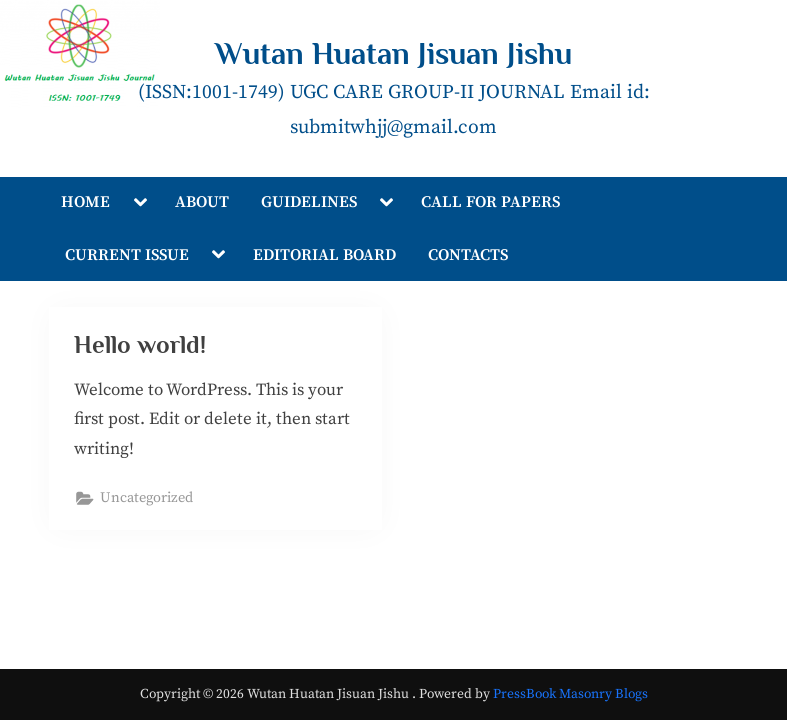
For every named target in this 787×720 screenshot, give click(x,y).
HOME (85, 202)
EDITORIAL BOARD (324, 255)
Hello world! (140, 344)
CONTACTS (468, 255)
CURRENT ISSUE (127, 255)
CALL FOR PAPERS (490, 202)
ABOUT (202, 202)
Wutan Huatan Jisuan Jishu (393, 53)
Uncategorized (146, 498)
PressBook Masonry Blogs (570, 694)
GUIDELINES (309, 202)
